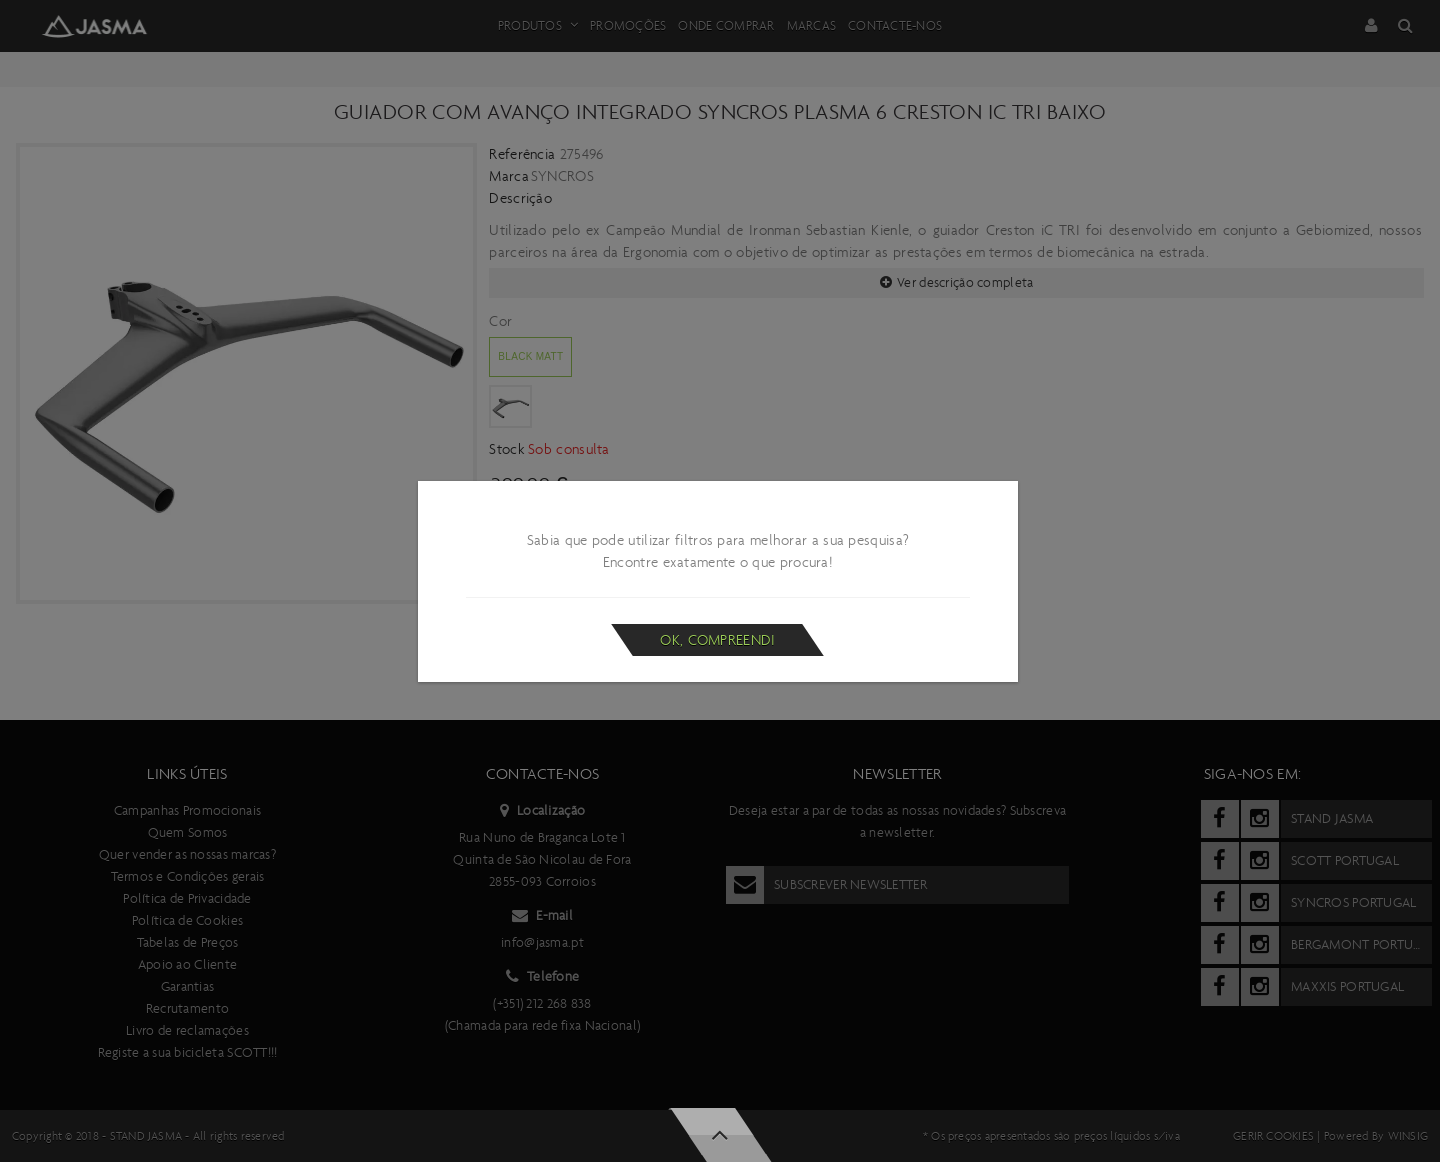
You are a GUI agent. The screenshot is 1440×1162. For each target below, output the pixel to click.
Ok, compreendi (717, 640)
